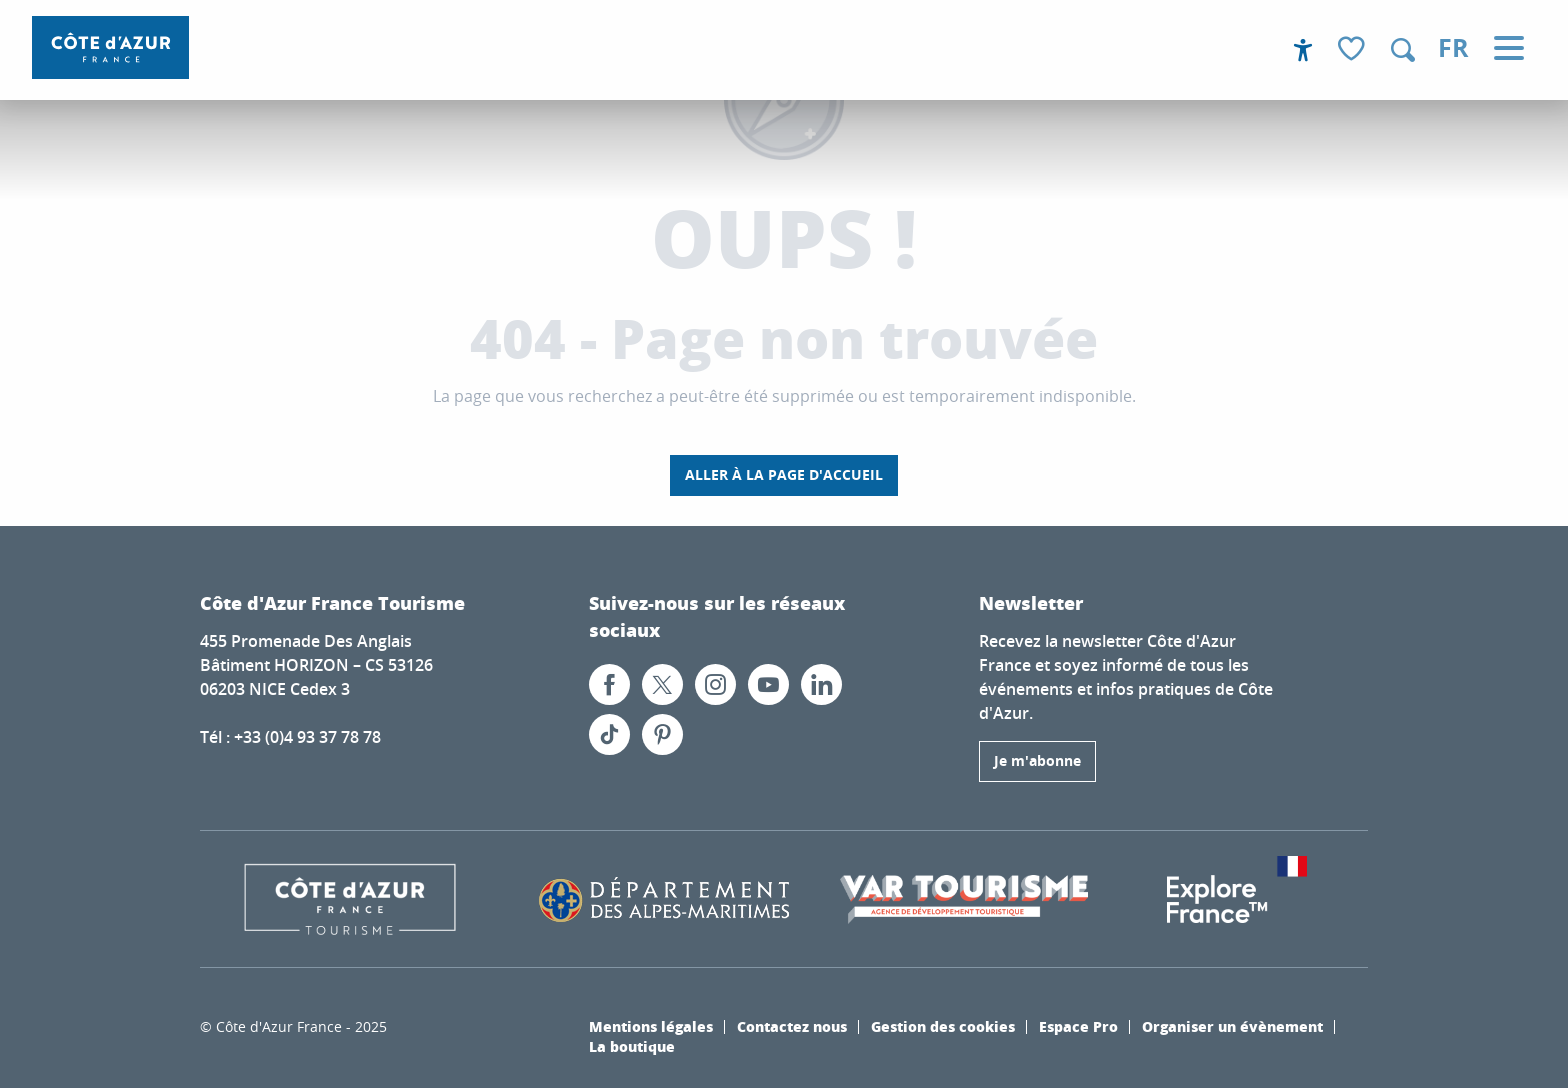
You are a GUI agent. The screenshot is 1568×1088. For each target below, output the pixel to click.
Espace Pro (1078, 1026)
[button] (1403, 50)
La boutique (632, 1046)
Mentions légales (651, 1026)
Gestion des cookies (943, 1026)
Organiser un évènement (1232, 1026)
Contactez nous (792, 1026)
